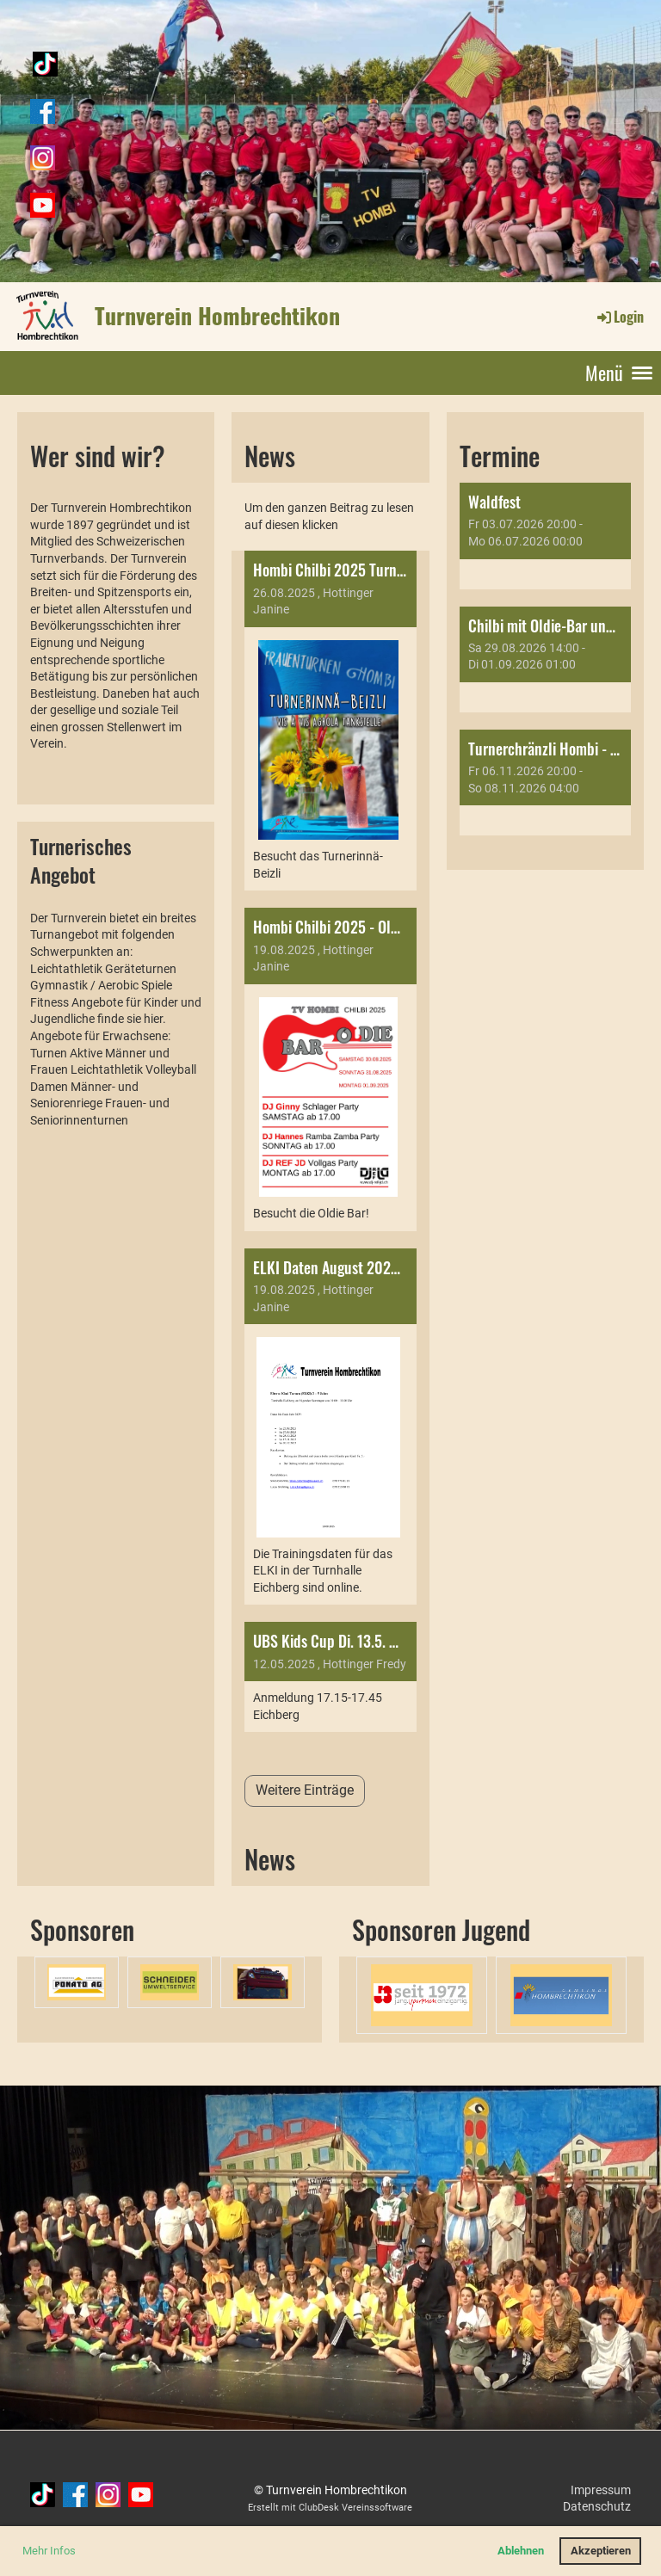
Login (619, 316)
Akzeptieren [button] (601, 2550)
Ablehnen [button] (520, 2550)
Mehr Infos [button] (49, 2550)
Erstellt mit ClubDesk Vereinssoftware (330, 2507)
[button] (545, 536)
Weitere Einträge (305, 1790)
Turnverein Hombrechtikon (217, 315)
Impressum (601, 2490)
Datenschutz (597, 2506)
